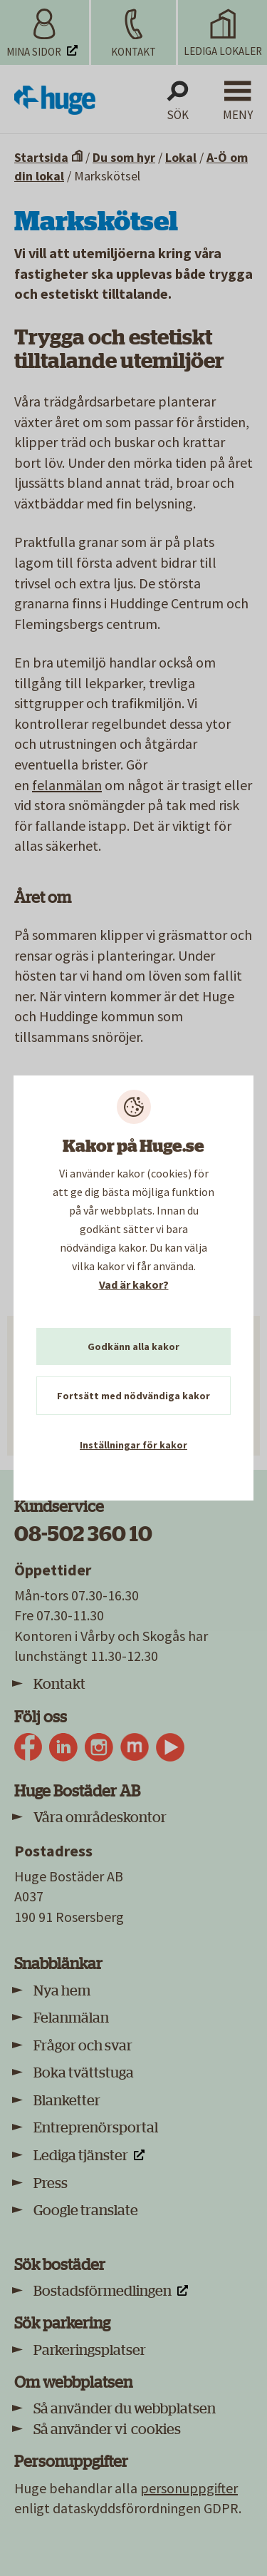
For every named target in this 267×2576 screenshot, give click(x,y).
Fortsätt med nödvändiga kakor (133, 1395)
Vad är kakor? (134, 1284)
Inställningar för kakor (133, 1444)
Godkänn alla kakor (133, 1346)
